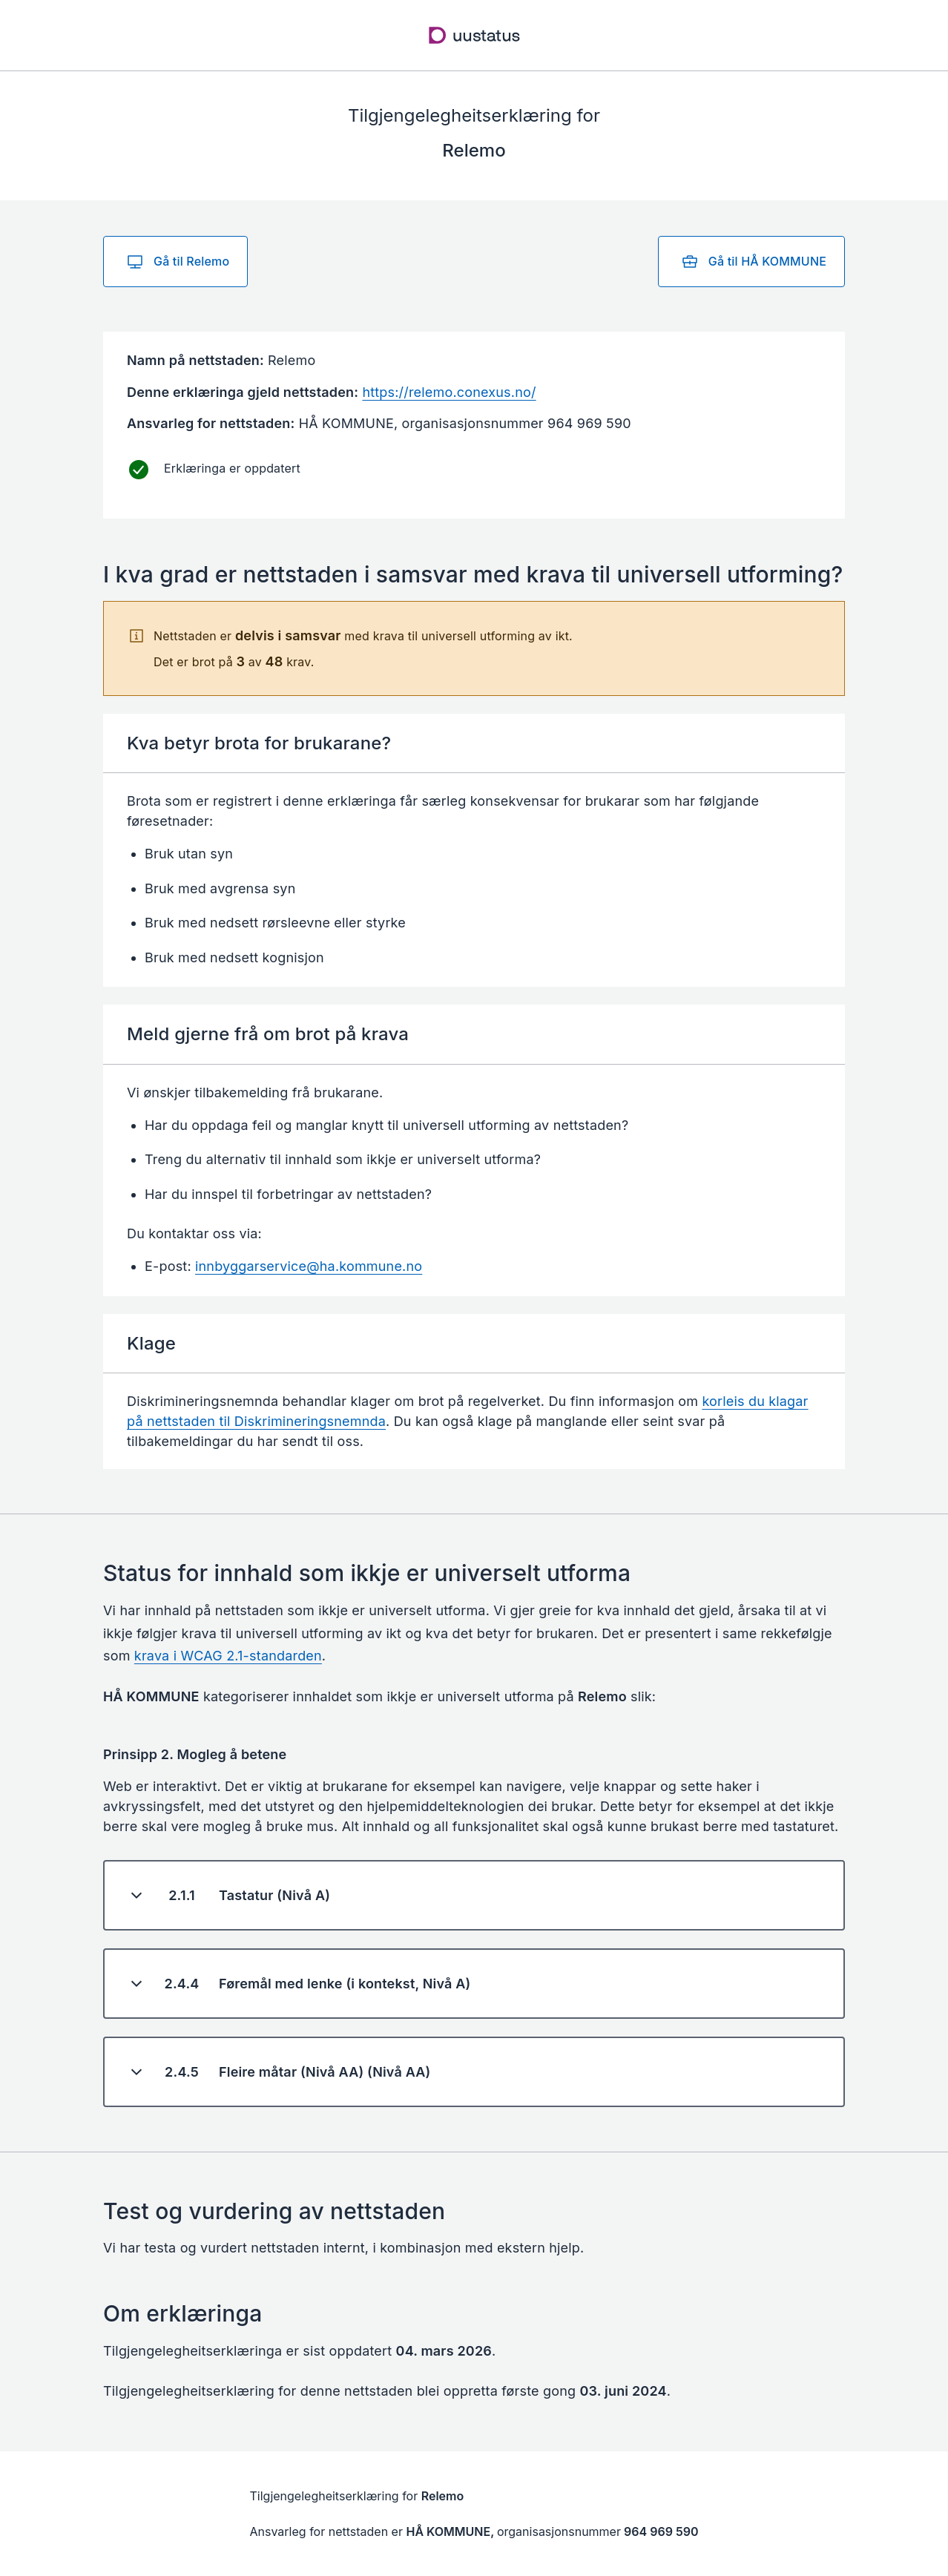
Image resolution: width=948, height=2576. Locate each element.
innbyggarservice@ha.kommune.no (308, 1266)
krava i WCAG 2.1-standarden (228, 1655)
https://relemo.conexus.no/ (449, 392)
